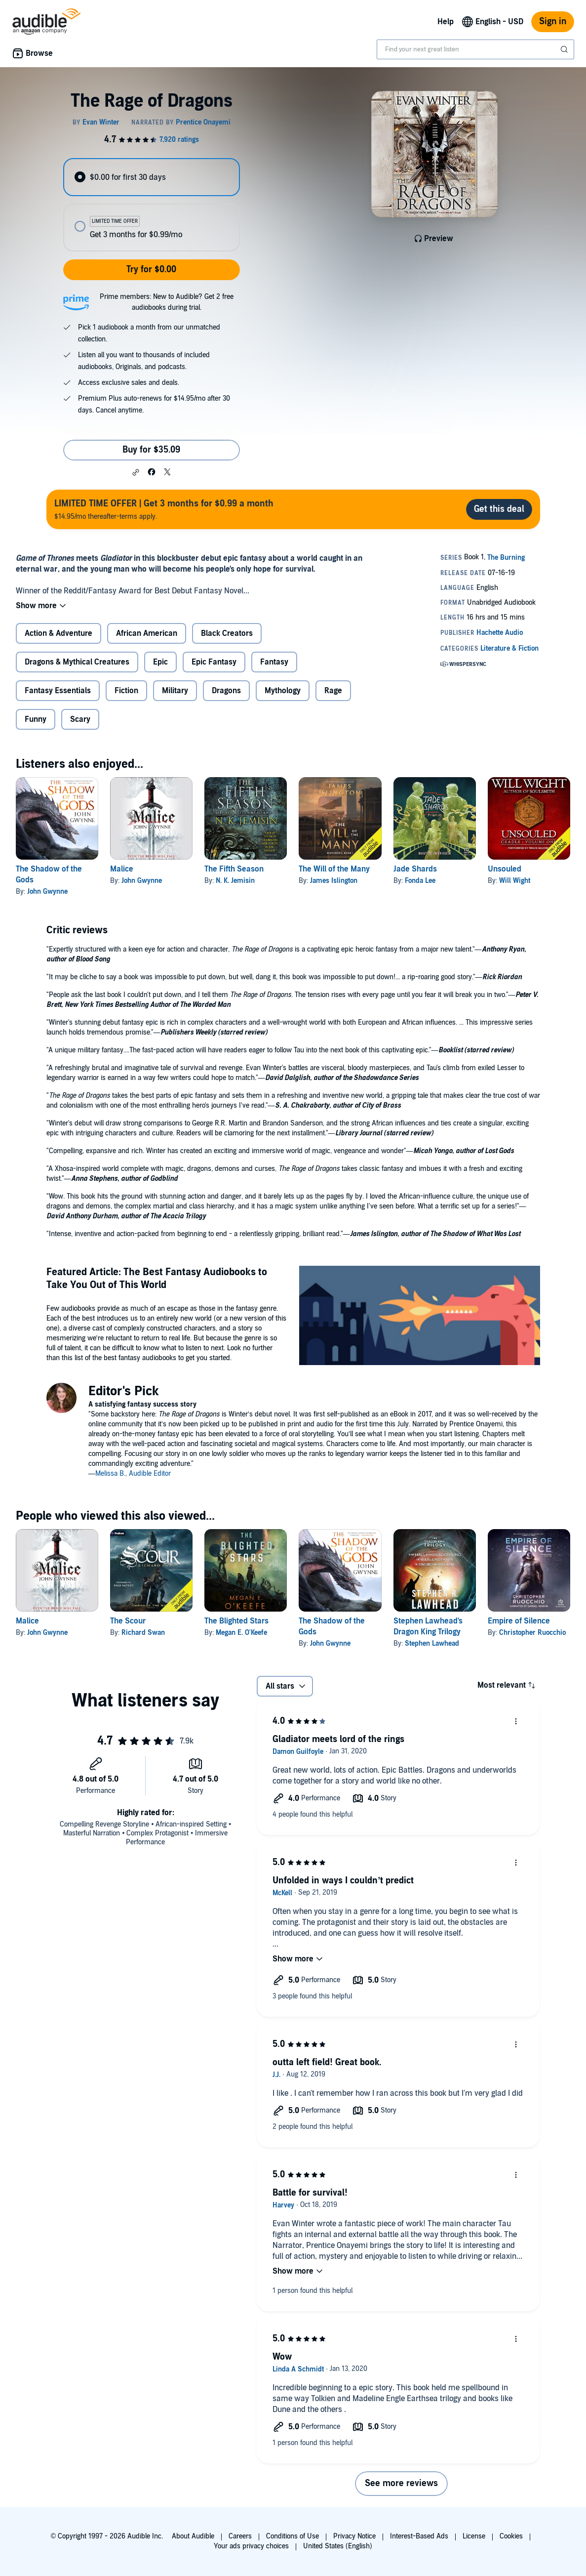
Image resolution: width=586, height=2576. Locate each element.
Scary (80, 719)
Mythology (283, 691)
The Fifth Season (234, 869)
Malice (121, 869)
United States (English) (337, 2546)
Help (445, 22)
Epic (160, 662)
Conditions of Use (292, 2536)
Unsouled (504, 869)
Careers (240, 2536)
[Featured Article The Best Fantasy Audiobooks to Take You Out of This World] (419, 1317)
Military (175, 691)
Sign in (552, 21)
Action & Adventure (58, 633)
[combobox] (475, 49)
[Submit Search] (565, 49)
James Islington (333, 880)
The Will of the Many (334, 869)
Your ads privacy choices (251, 2546)
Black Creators (227, 633)
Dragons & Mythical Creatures (77, 662)
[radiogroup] (151, 204)
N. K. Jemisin (235, 880)
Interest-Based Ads (419, 2536)
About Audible (193, 2536)
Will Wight (514, 880)
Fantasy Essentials (58, 691)
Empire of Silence (519, 1621)
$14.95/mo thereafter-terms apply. (163, 509)
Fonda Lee (420, 880)
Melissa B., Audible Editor (133, 1473)
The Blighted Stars (236, 1621)
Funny (35, 719)
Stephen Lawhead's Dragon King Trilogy (428, 1626)
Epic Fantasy (214, 662)
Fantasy (274, 662)
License (474, 2536)
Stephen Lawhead (432, 1643)
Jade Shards (415, 869)
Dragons (226, 691)
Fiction (126, 691)
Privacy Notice (354, 2536)
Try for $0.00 (151, 269)
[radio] (151, 177)
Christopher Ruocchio (532, 1632)
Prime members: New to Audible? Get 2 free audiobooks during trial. (167, 302)
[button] (136, 472)
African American (146, 633)
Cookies (511, 2536)
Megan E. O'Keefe (241, 1632)
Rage (333, 691)
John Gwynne (47, 891)
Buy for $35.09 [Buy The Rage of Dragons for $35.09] (151, 450)
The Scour (128, 1621)
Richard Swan (143, 1632)
